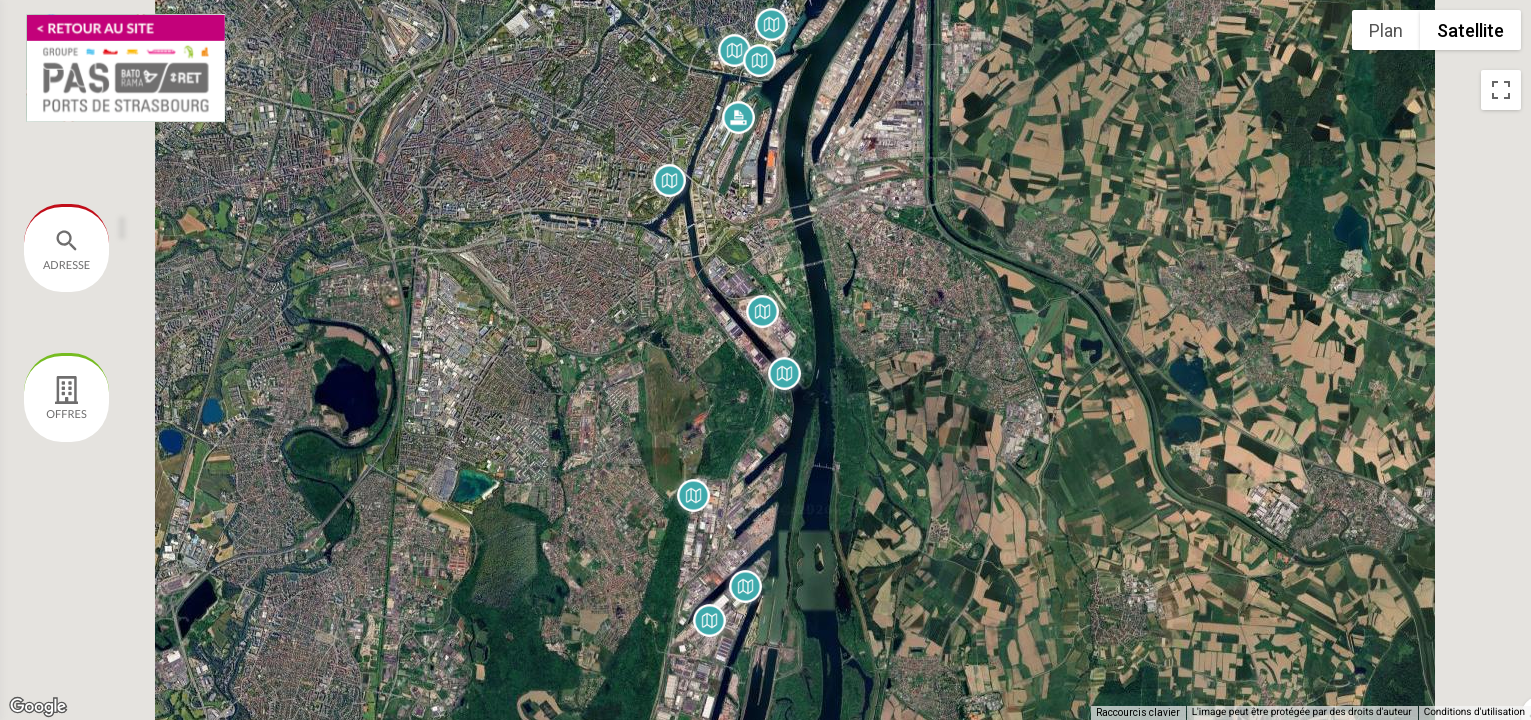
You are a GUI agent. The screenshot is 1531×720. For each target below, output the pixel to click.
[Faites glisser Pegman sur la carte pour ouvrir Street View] (1501, 676)
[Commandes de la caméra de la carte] (1501, 604)
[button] (762, 311)
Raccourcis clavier (1138, 712)
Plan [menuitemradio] (1386, 30)
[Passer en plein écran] (1501, 90)
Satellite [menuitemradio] (1470, 30)
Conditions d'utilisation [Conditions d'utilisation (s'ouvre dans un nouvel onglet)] (1474, 712)
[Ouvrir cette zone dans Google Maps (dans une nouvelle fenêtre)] (38, 707)
